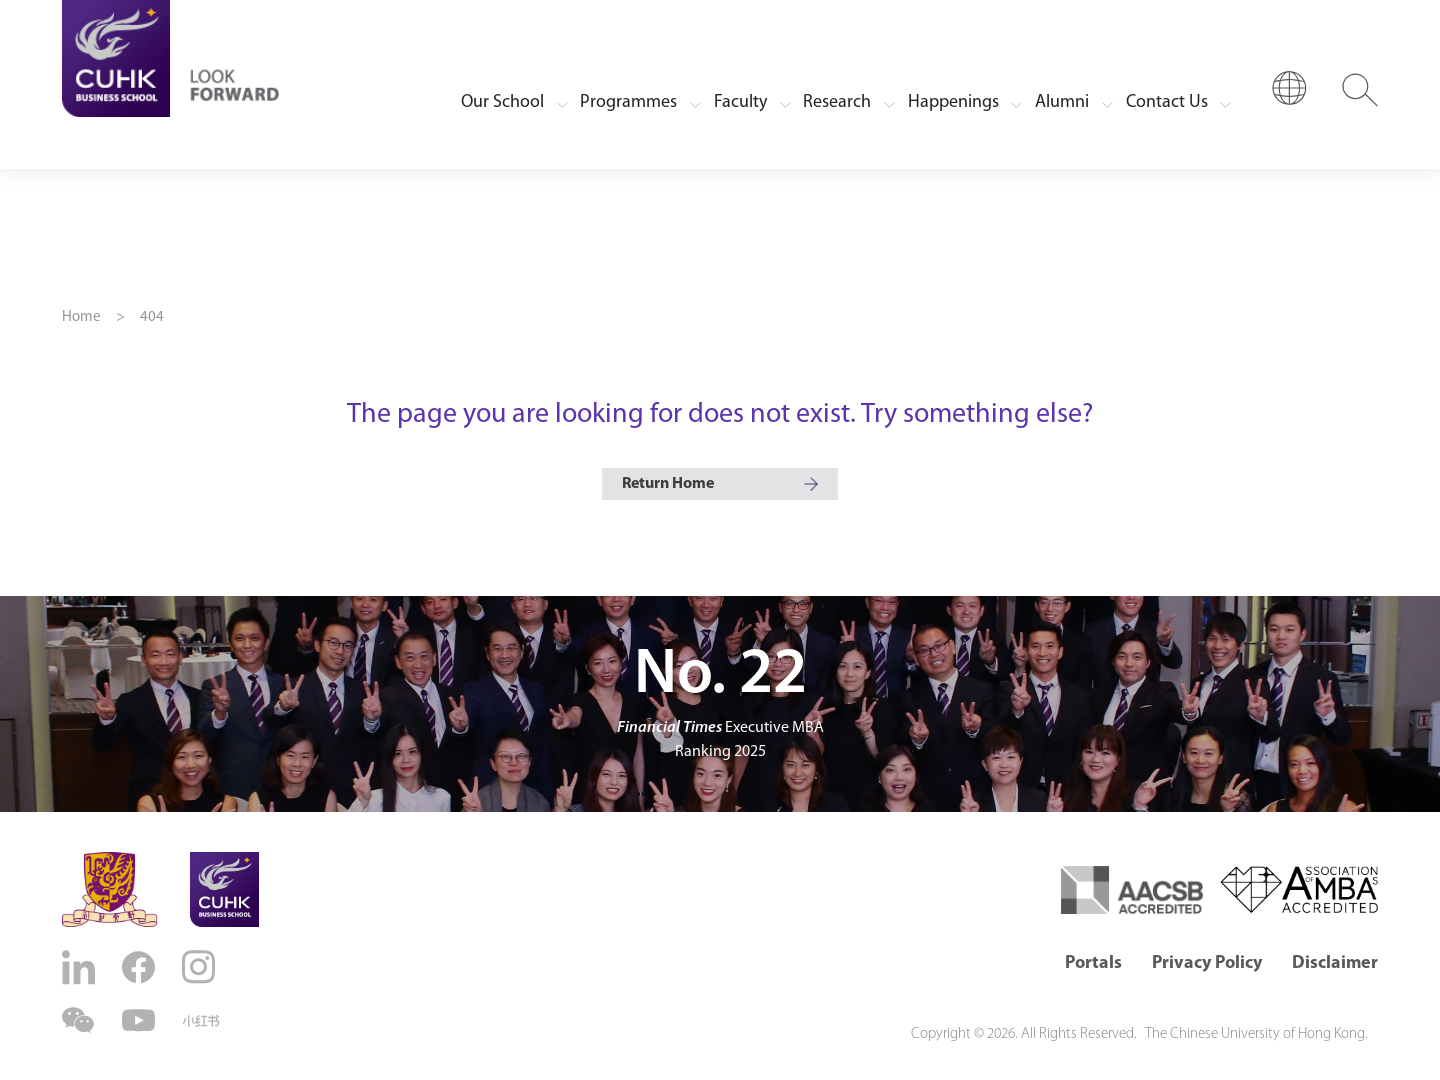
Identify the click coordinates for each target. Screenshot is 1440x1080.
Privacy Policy (1207, 963)
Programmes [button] (628, 102)
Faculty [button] (740, 102)
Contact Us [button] (1167, 102)
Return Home (668, 484)
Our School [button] (502, 102)
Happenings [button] (953, 102)
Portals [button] (1093, 963)
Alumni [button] (1062, 102)
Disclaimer (1335, 963)
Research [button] (837, 102)
